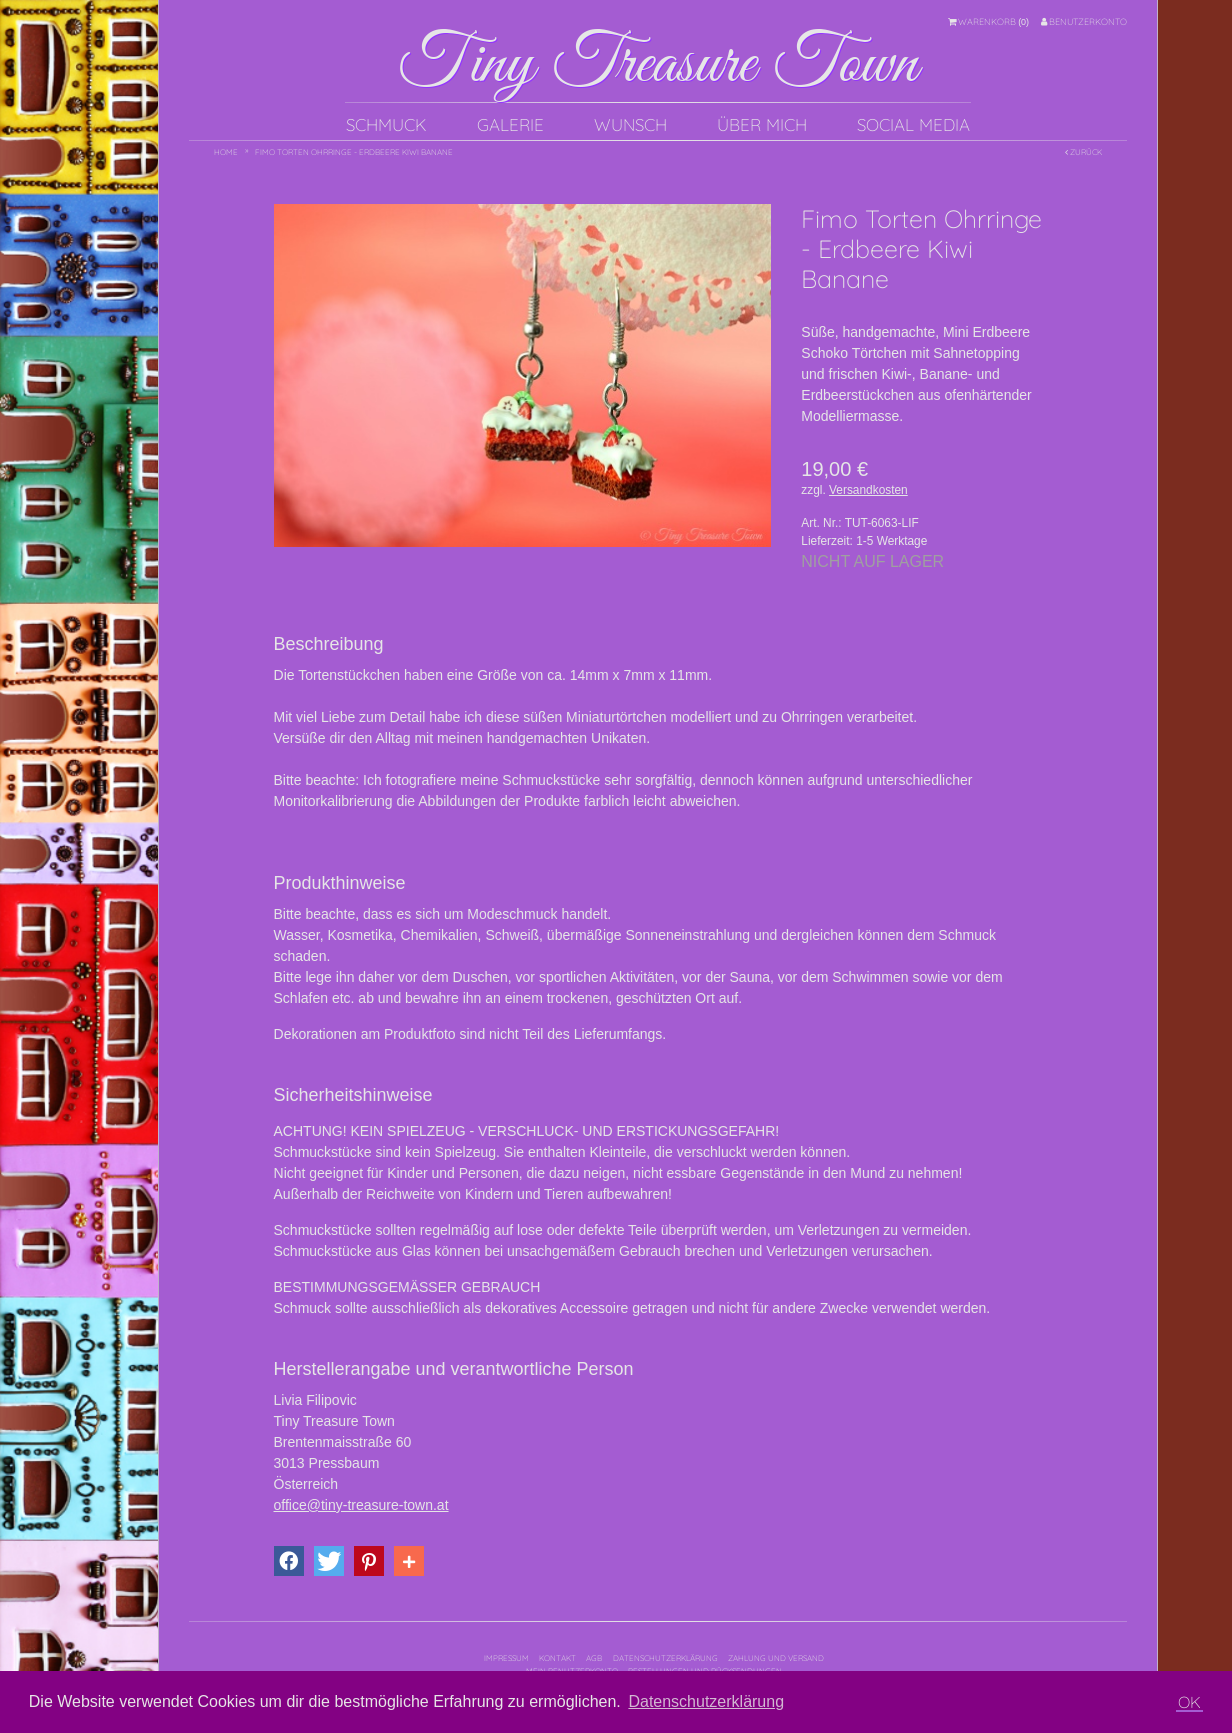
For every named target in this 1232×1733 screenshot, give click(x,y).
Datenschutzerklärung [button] (706, 1701)
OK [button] (1189, 1702)
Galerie (510, 124)
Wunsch (630, 124)
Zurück (1083, 152)
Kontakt (557, 1658)
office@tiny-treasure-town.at (361, 1505)
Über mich (762, 124)
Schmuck (386, 124)
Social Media (913, 124)
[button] (289, 1561)
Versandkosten (868, 490)
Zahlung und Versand (776, 1658)
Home (226, 152)
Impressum (506, 1658)
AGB (594, 1658)
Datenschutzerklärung (665, 1658)
